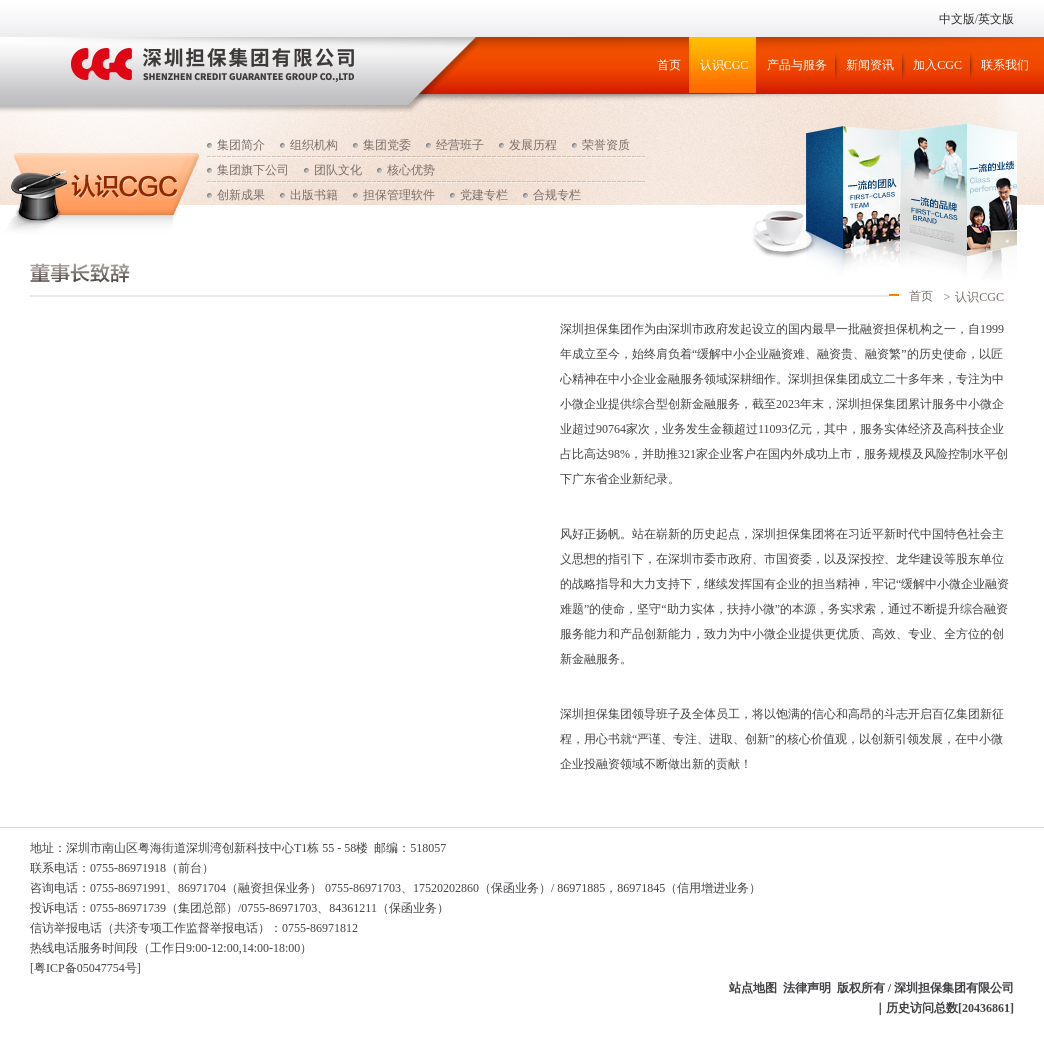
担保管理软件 (399, 195)
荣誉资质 (606, 145)
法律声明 (807, 988)
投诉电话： (60, 908)
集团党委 (387, 145)
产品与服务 (797, 65)
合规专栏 (557, 195)
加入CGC (937, 65)
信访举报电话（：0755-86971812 (194, 928)
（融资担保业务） (274, 888)
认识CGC (724, 65)
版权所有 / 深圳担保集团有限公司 (925, 988)
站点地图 (753, 988)
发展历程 (533, 145)
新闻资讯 (870, 65)
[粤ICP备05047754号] (85, 968)
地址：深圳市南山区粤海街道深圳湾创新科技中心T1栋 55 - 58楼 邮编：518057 (238, 848)
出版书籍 (314, 195)
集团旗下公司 (253, 170)
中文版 (957, 19)
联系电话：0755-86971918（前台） (122, 868)
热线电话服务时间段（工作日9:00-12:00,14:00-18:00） (171, 948)
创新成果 (241, 195)
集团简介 (241, 145)
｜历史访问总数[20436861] (944, 1008)
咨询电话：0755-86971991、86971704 (128, 888)
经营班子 (460, 145)
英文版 (996, 19)
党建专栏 (484, 195)
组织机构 (314, 145)
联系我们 (1005, 65)
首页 (669, 65)
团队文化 (338, 170)
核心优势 (411, 170)
